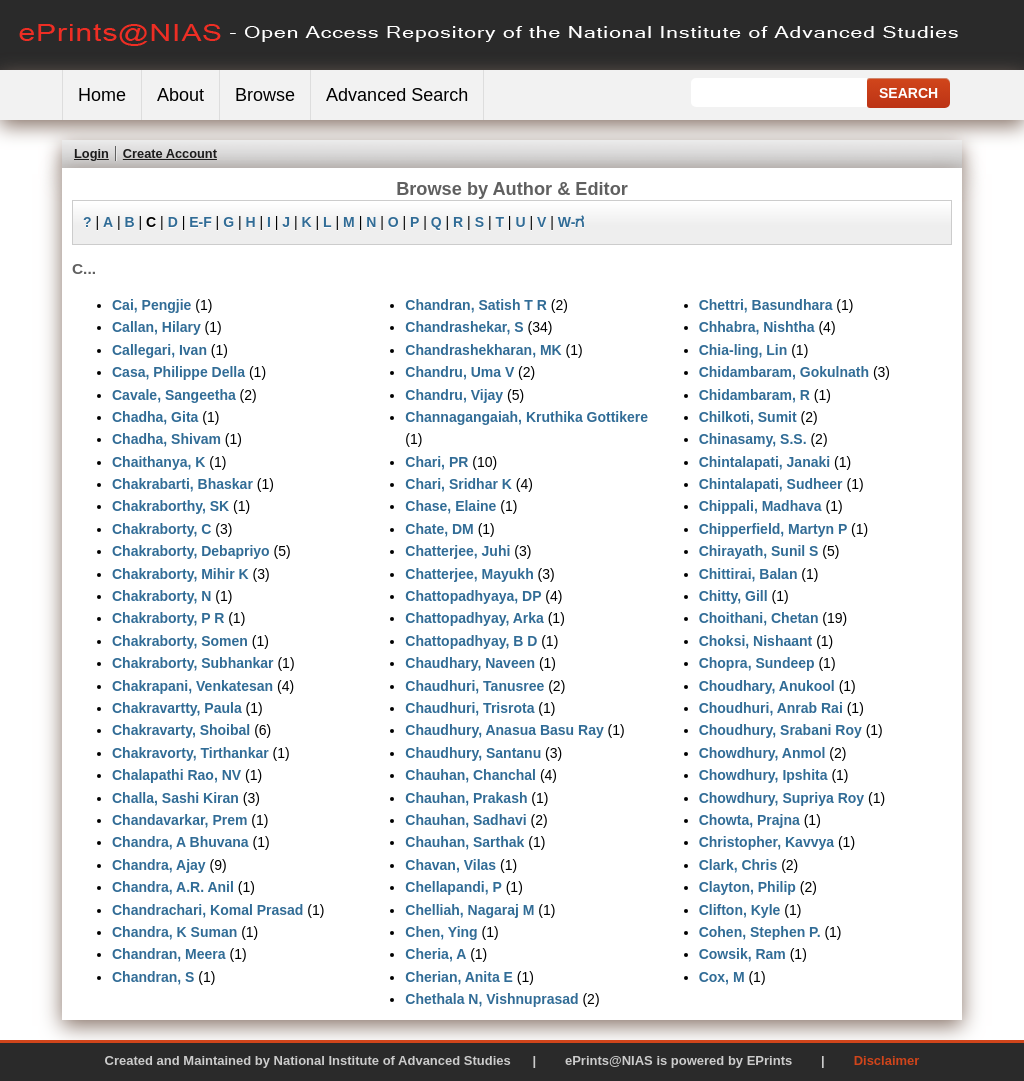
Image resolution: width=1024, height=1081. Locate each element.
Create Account (170, 153)
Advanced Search (397, 95)
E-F (200, 222)
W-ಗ (571, 222)
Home (102, 95)
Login (91, 153)
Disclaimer (887, 1060)
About (180, 95)
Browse (265, 95)
